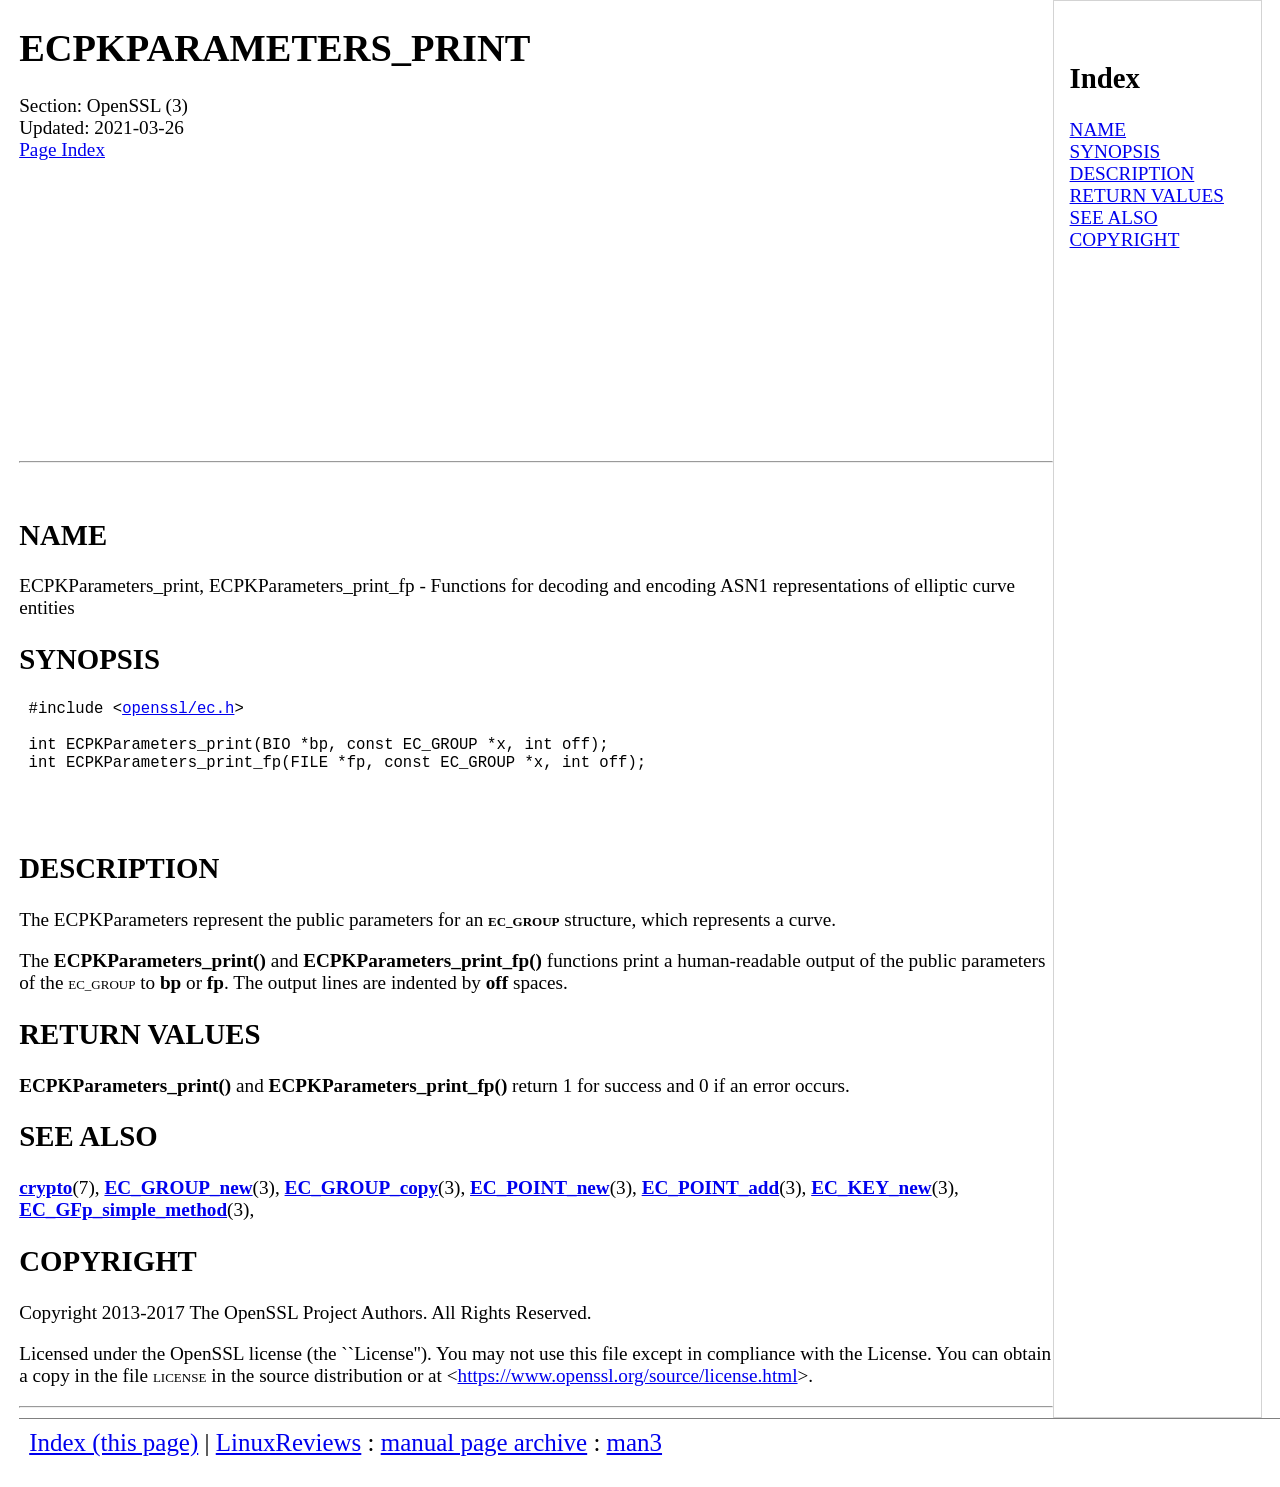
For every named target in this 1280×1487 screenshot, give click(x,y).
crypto (45, 1207)
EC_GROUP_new (178, 1207)
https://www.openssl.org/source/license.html (628, 1395)
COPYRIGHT (1125, 239)
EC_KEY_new (871, 1207)
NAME (1098, 129)
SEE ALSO (1114, 217)
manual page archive (484, 1462)
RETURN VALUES (1147, 195)
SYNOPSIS (1115, 151)
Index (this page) (113, 1462)
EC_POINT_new (540, 1207)
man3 (634, 1462)
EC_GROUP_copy (362, 1207)
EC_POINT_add (711, 1207)
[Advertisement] (536, 311)
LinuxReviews (289, 1462)
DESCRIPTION (1132, 173)
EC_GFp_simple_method (123, 1229)
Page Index (62, 149)
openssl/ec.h (178, 711)
